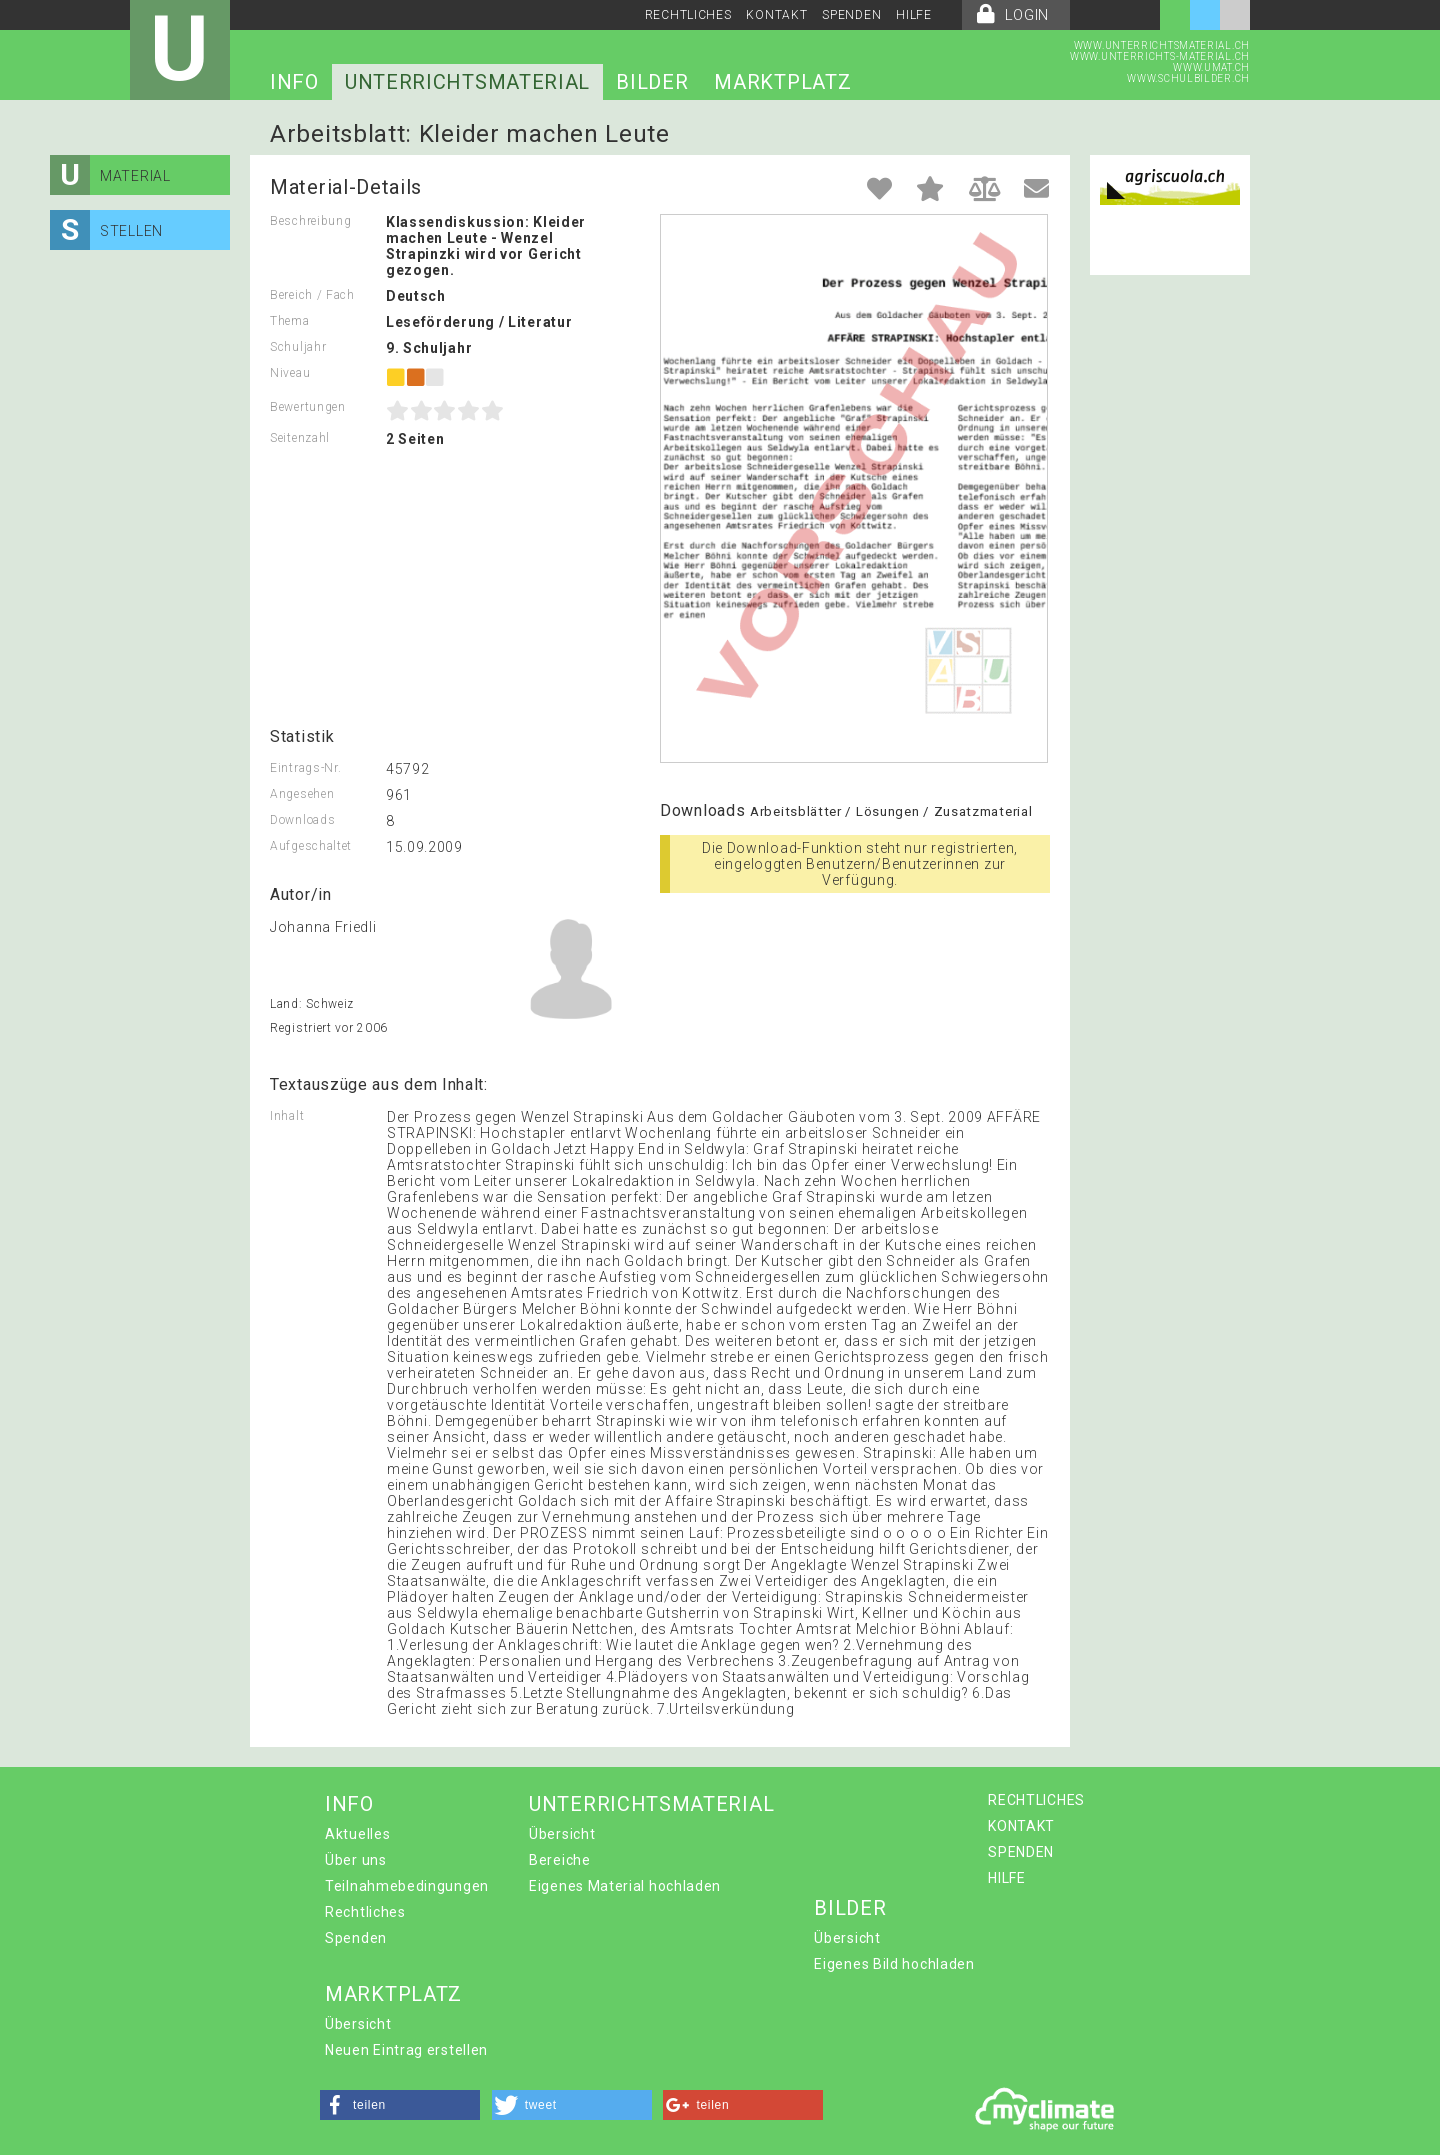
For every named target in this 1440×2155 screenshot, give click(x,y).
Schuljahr (298, 347)
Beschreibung (310, 221)
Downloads (302, 820)
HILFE (914, 15)
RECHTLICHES (688, 15)
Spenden (356, 1938)
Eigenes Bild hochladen (894, 1964)
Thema (290, 321)
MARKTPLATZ (782, 82)
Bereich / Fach (312, 295)
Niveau (290, 373)
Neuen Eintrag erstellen (406, 2050)
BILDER (652, 82)
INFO (294, 82)
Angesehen (302, 794)
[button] (400, 2105)
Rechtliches (365, 1912)
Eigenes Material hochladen (625, 1886)
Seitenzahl (300, 438)
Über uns (356, 1860)
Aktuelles (357, 1834)
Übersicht (562, 1834)
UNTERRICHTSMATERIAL (467, 82)
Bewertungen (308, 407)
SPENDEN (851, 15)
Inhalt (287, 1116)
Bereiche (560, 1860)
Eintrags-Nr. (305, 768)
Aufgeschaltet (311, 846)
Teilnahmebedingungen (407, 1886)
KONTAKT (776, 15)
